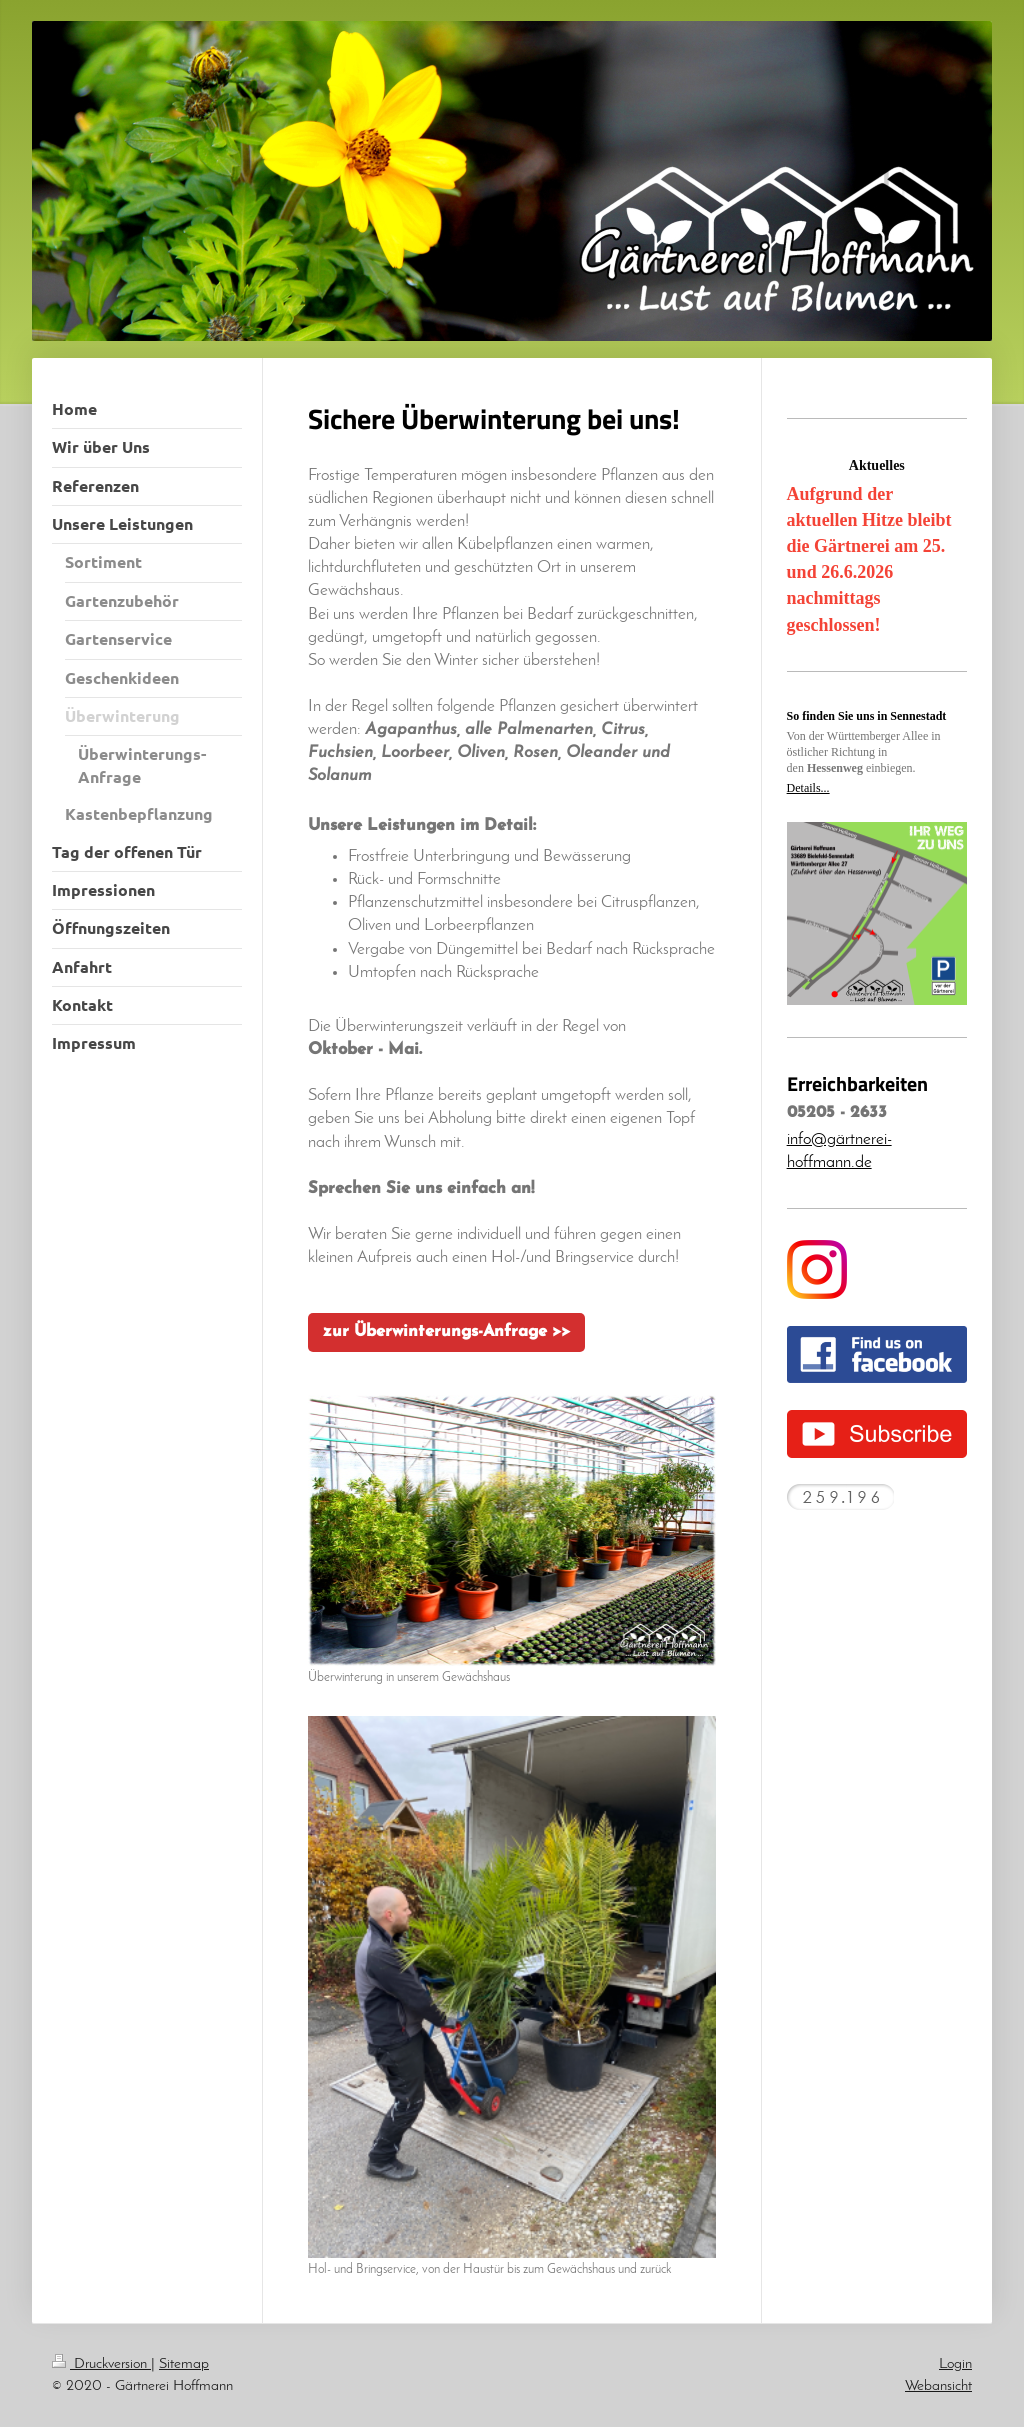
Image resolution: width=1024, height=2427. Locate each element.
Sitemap (184, 2364)
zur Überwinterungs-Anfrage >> (446, 1332)
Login (955, 2364)
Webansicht (938, 2386)
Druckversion (101, 2364)
